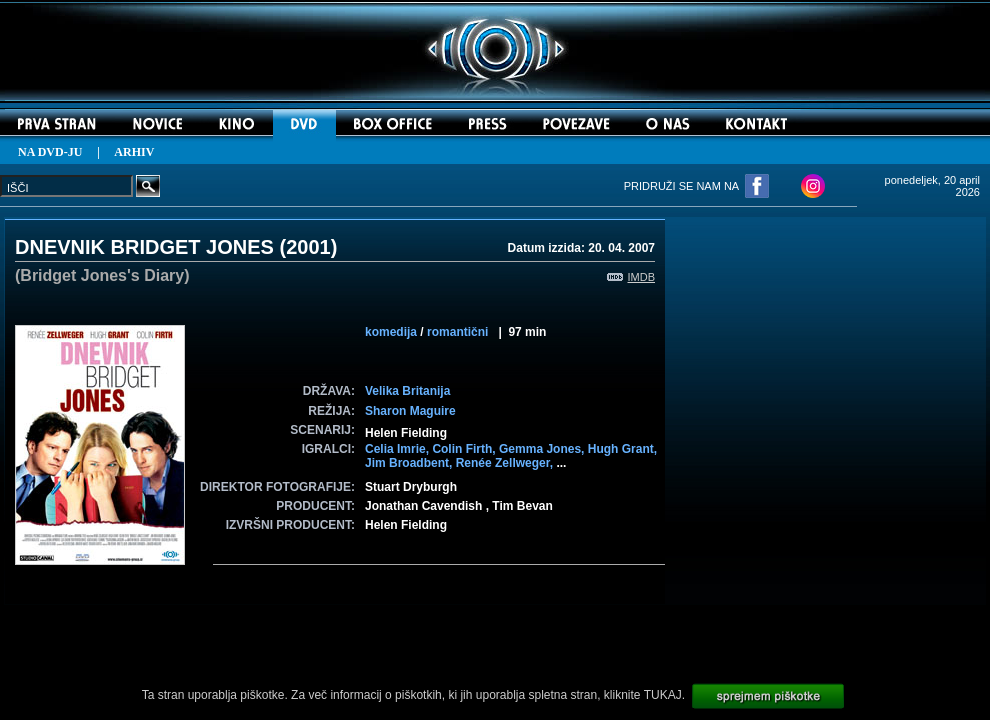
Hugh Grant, (622, 449)
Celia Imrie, (398, 449)
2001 (308, 247)
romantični (457, 332)
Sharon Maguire (410, 411)
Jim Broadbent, (410, 463)
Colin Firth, (465, 449)
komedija (391, 332)
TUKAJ (663, 695)
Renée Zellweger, (506, 463)
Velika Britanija (407, 391)
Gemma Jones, (543, 449)
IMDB (631, 277)
